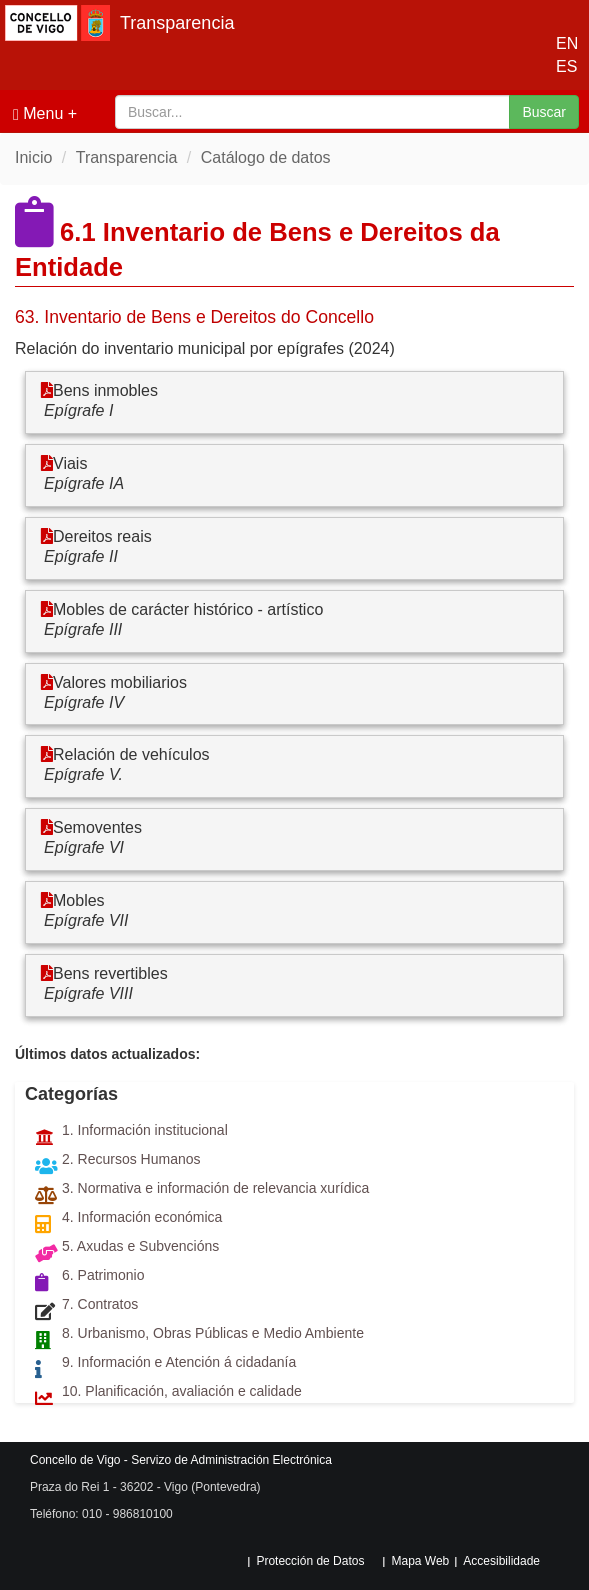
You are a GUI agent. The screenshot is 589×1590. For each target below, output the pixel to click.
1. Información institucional (145, 1130)
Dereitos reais (102, 536)
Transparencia (177, 23)
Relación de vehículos (131, 754)
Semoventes (97, 827)
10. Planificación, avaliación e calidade (182, 1391)
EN (562, 43)
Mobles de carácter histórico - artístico (188, 609)
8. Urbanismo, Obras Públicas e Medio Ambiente (213, 1333)
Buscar (544, 112)
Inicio (33, 157)
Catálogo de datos (266, 157)
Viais (70, 463)
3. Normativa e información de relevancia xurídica (215, 1188)
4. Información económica (142, 1217)
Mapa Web (420, 1561)
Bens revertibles (110, 973)
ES (562, 66)
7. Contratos (100, 1304)
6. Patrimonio (103, 1275)
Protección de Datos (310, 1561)
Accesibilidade (501, 1561)
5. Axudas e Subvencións (140, 1246)
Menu (38, 114)
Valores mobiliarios (120, 682)
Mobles (79, 900)
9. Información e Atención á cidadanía (179, 1362)
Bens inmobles (105, 390)
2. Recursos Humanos (131, 1159)
